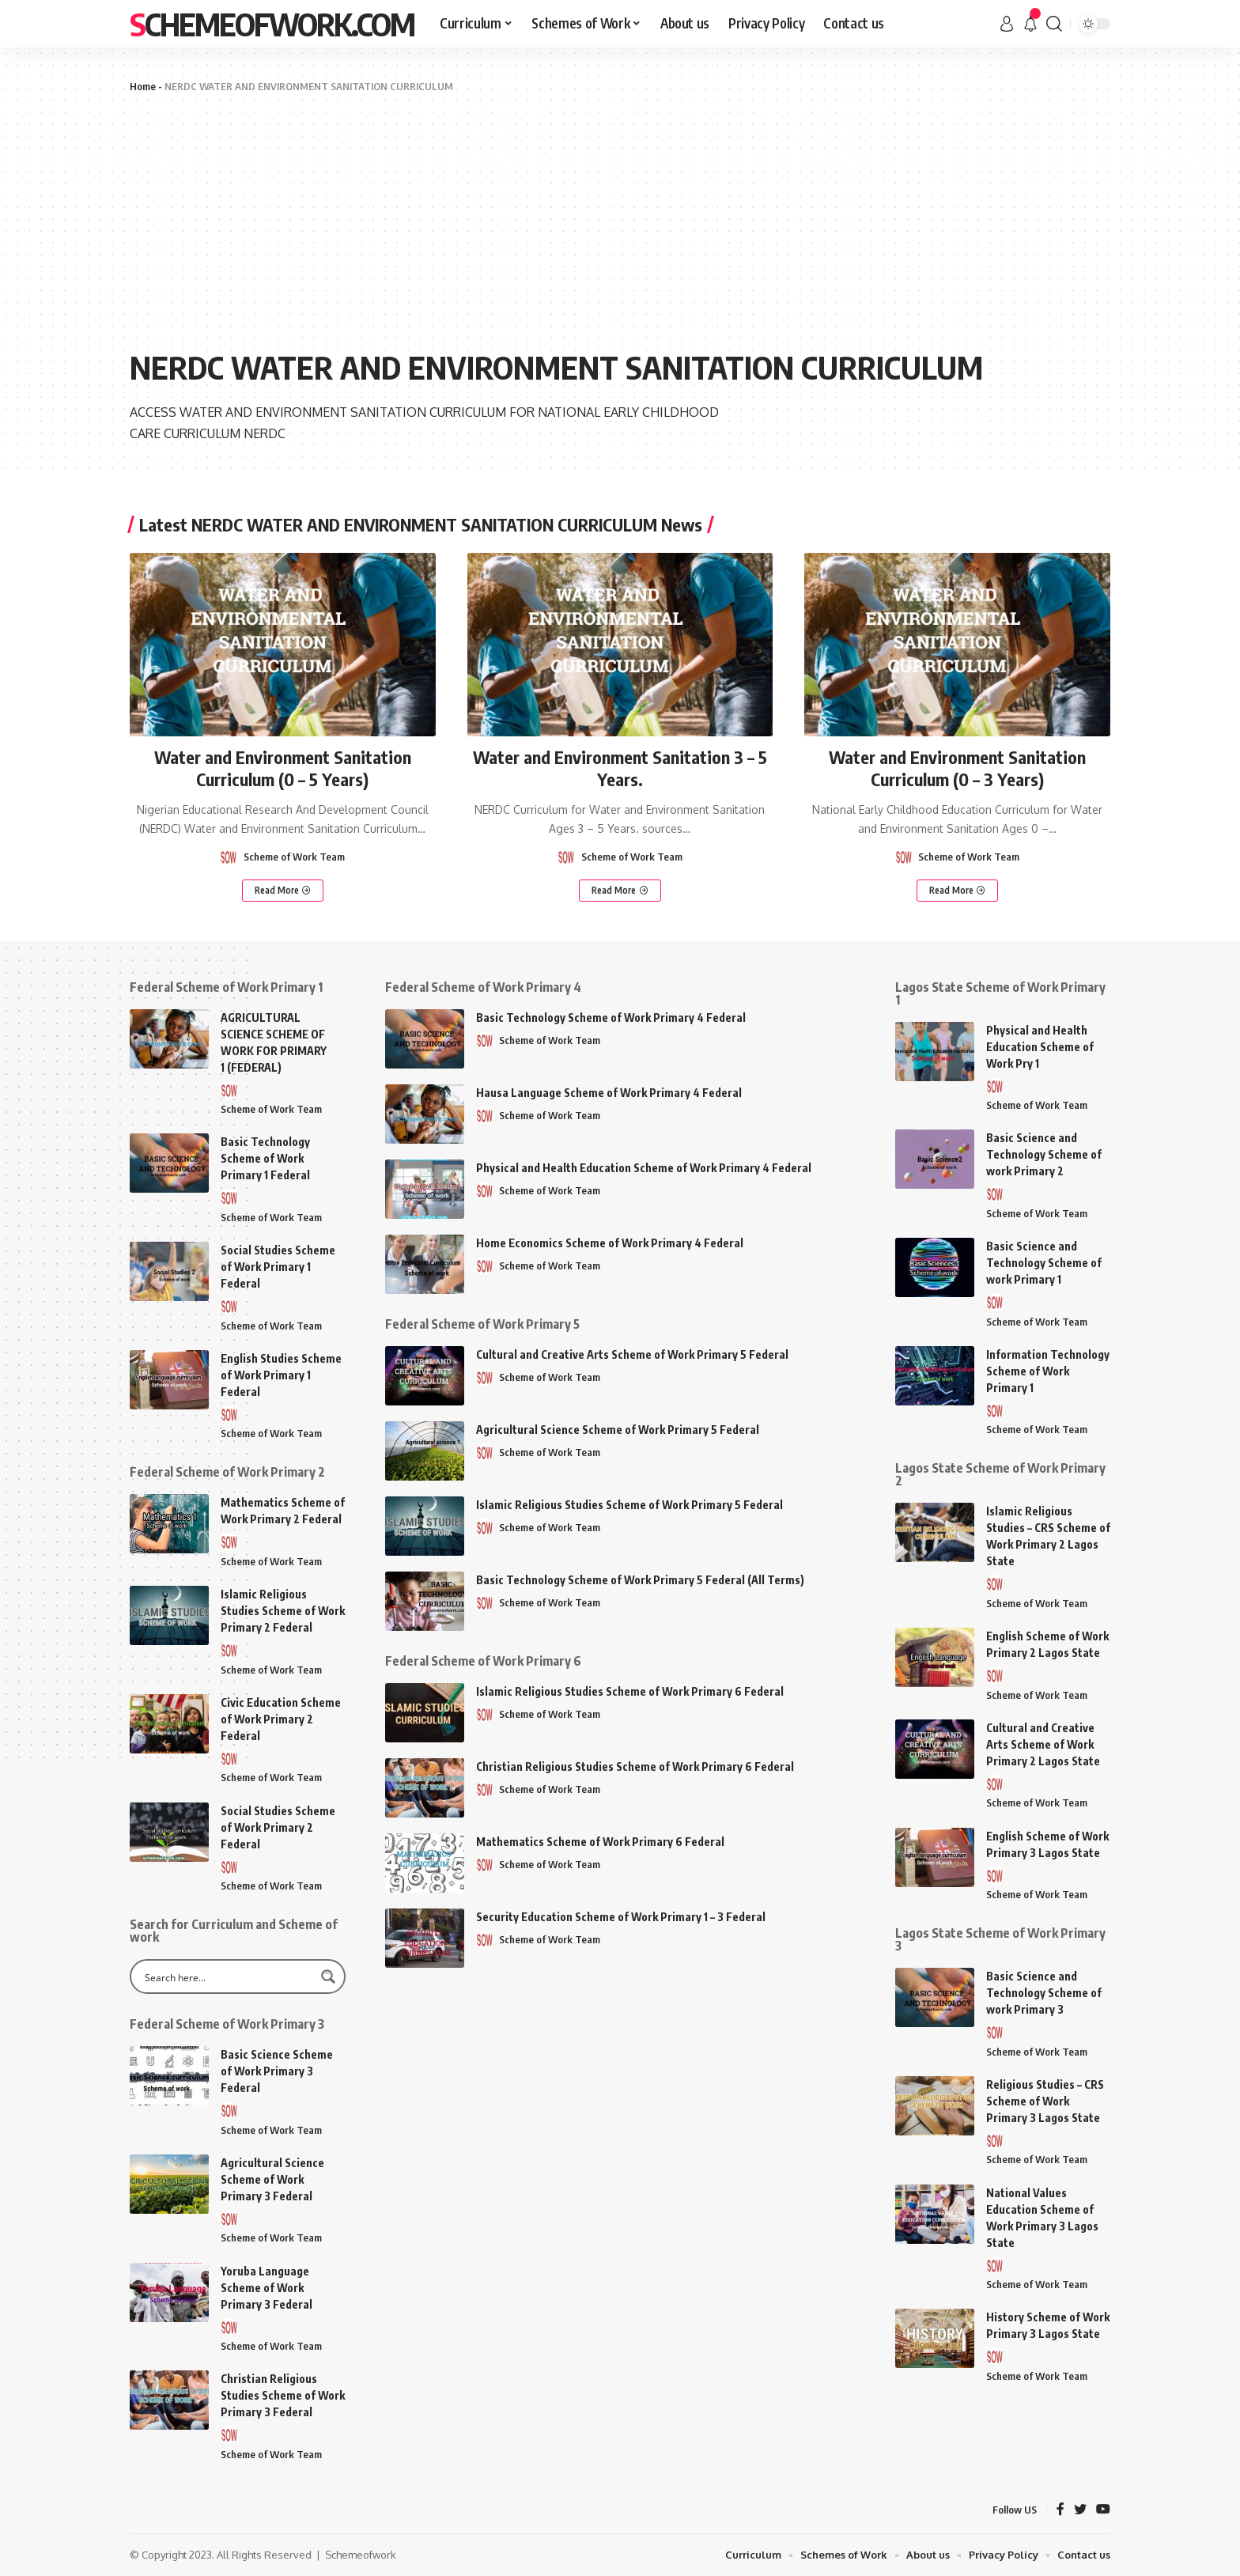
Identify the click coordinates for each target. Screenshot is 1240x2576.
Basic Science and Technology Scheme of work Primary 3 (1044, 1992)
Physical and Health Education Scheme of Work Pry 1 (1040, 1046)
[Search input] (227, 1976)
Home (143, 86)
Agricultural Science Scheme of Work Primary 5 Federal (617, 1429)
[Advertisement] (620, 221)
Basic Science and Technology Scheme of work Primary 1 (1044, 1262)
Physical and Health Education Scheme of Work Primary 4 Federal (643, 1168)
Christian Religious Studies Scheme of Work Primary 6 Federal (635, 1766)
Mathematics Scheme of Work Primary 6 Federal (600, 1841)
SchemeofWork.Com (272, 24)
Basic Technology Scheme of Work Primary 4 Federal (611, 1017)
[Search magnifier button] (328, 1976)
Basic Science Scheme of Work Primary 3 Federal (277, 2071)
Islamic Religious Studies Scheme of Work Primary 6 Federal (630, 1691)
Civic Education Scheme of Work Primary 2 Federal (281, 1719)
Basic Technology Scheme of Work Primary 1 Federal (265, 1158)
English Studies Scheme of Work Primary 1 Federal (281, 1375)
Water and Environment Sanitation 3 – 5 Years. (620, 768)
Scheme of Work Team (294, 856)
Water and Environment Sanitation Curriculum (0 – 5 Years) (282, 768)
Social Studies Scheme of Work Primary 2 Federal (278, 1827)
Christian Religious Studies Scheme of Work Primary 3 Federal (283, 2395)
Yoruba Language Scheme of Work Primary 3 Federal (266, 2287)
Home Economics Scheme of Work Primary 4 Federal (609, 1243)
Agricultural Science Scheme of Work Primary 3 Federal (272, 2179)
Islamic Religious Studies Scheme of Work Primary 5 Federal (629, 1504)
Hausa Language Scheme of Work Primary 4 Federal (609, 1092)
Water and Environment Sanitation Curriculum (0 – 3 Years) (957, 768)
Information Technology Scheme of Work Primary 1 (1048, 1371)
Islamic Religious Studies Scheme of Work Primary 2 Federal (283, 1610)
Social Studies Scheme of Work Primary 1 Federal (278, 1266)
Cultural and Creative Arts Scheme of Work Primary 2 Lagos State (1043, 1744)
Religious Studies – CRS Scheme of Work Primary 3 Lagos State (1045, 2101)
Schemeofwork (360, 2554)
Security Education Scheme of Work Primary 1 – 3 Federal (621, 1916)
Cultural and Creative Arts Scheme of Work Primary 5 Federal (632, 1354)
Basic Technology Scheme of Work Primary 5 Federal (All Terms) (640, 1580)
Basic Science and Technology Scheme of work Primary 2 (1044, 1154)
